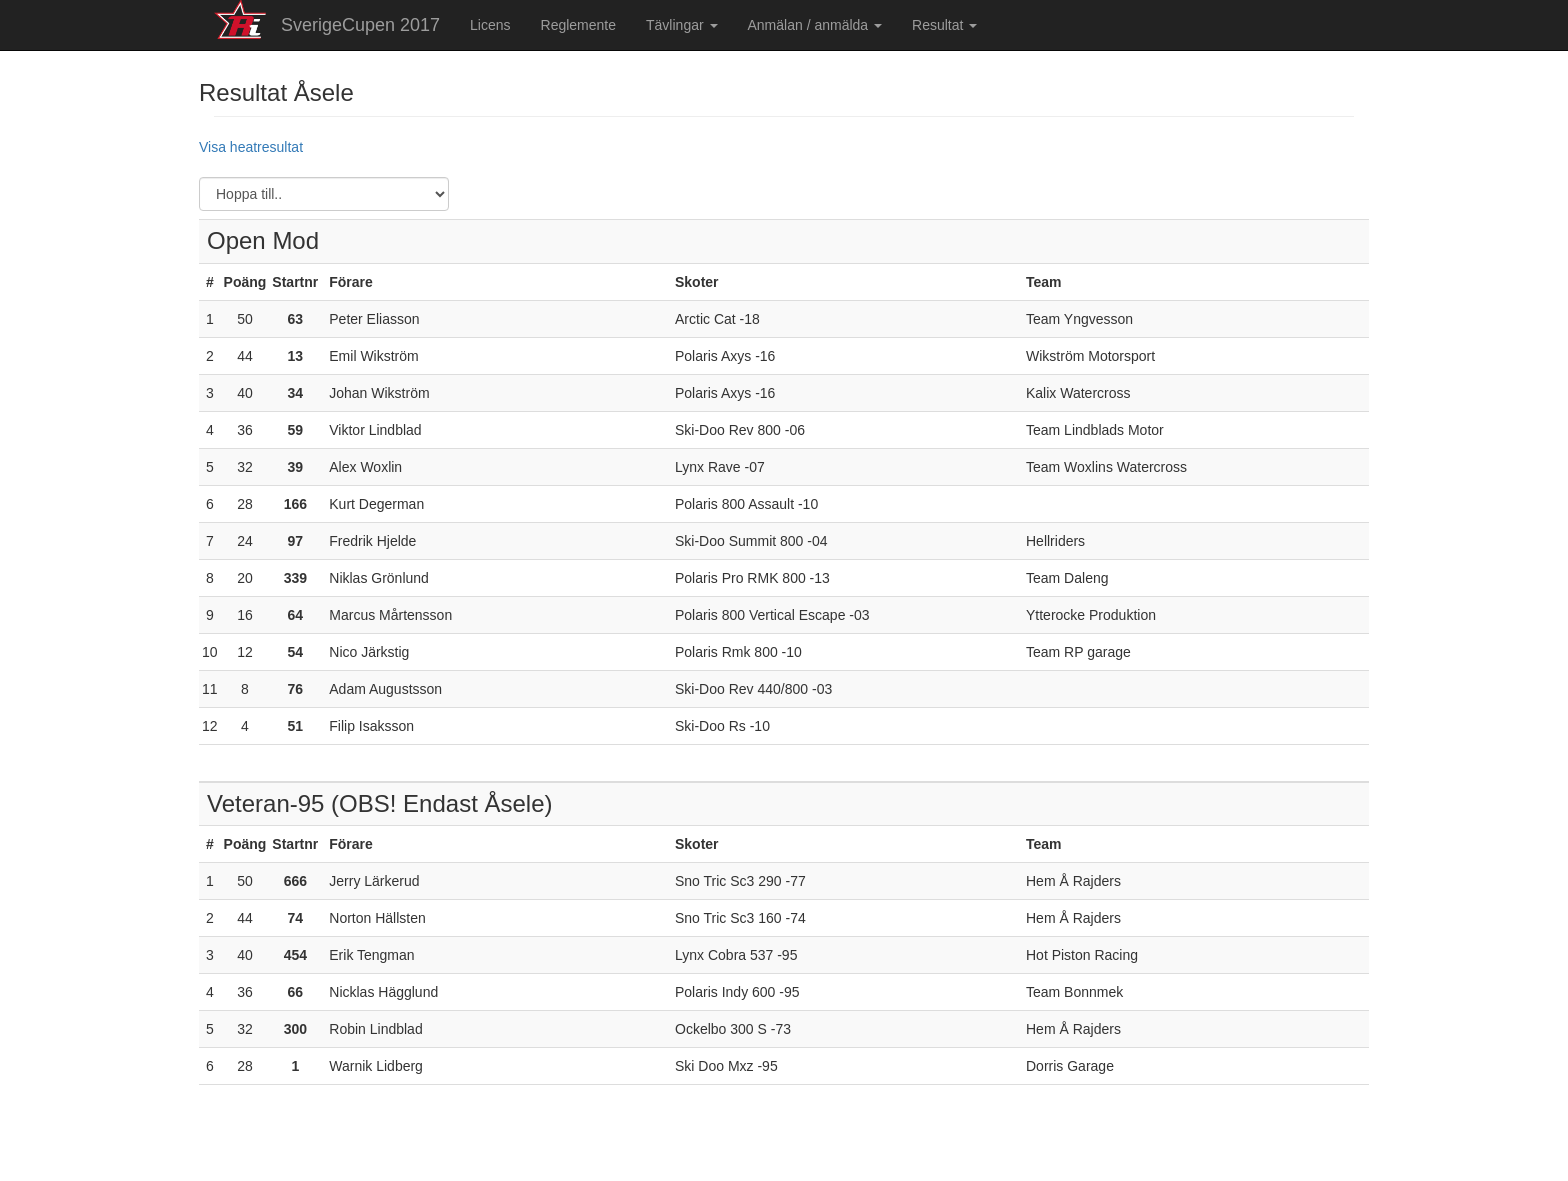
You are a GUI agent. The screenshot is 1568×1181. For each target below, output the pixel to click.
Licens (490, 25)
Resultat (944, 25)
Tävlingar (681, 25)
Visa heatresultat (251, 147)
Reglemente (579, 25)
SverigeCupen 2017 (360, 25)
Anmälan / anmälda (815, 25)
